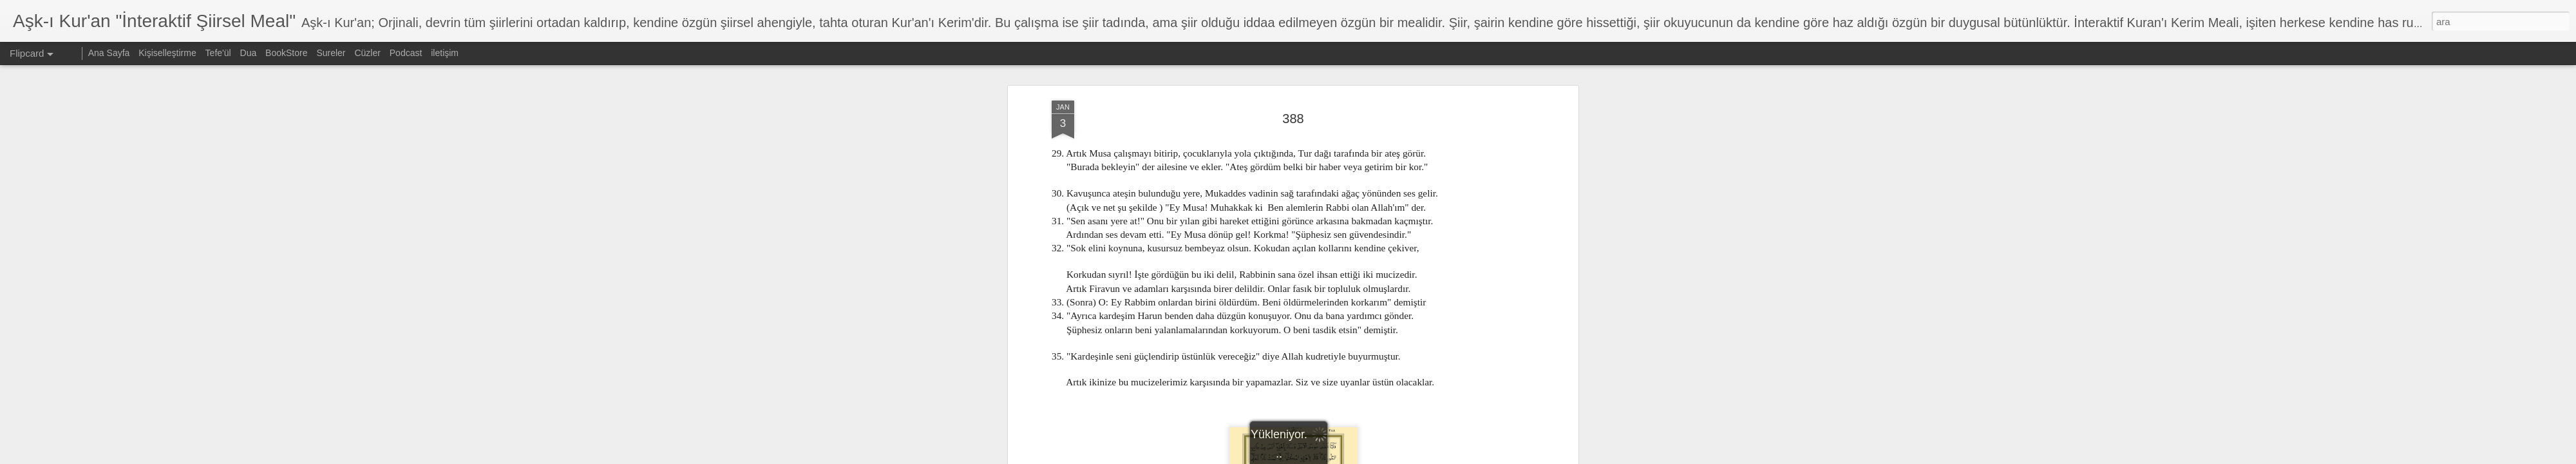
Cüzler (367, 53)
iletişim (445, 53)
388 (1292, 83)
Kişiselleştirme (167, 53)
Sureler (330, 53)
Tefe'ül (218, 53)
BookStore (286, 53)
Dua (248, 53)
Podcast (406, 53)
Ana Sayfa (109, 53)
